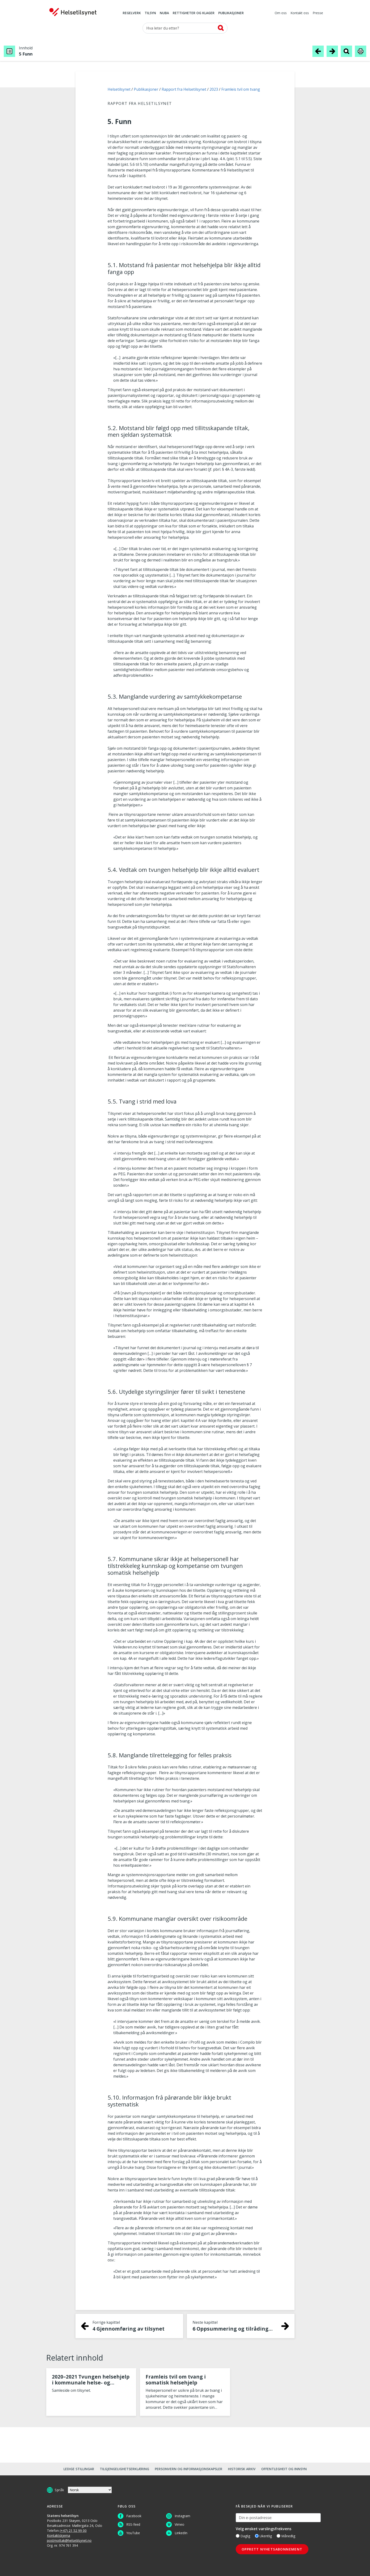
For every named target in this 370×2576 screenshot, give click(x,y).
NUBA (164, 13)
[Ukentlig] (257, 2536)
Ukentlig (263, 2536)
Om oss (281, 13)
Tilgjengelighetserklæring (124, 2469)
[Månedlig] (278, 2536)
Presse (318, 13)
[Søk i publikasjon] (346, 51)
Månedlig (286, 2536)
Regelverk (132, 13)
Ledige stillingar (78, 2469)
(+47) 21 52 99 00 (73, 2530)
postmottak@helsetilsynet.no (69, 2540)
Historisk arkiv (242, 2469)
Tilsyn (150, 13)
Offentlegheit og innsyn (284, 2469)
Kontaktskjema (58, 2535)
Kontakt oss (299, 13)
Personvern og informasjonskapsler (188, 2469)
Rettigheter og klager (193, 13)
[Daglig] (238, 2536)
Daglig (243, 2536)
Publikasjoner (231, 13)
